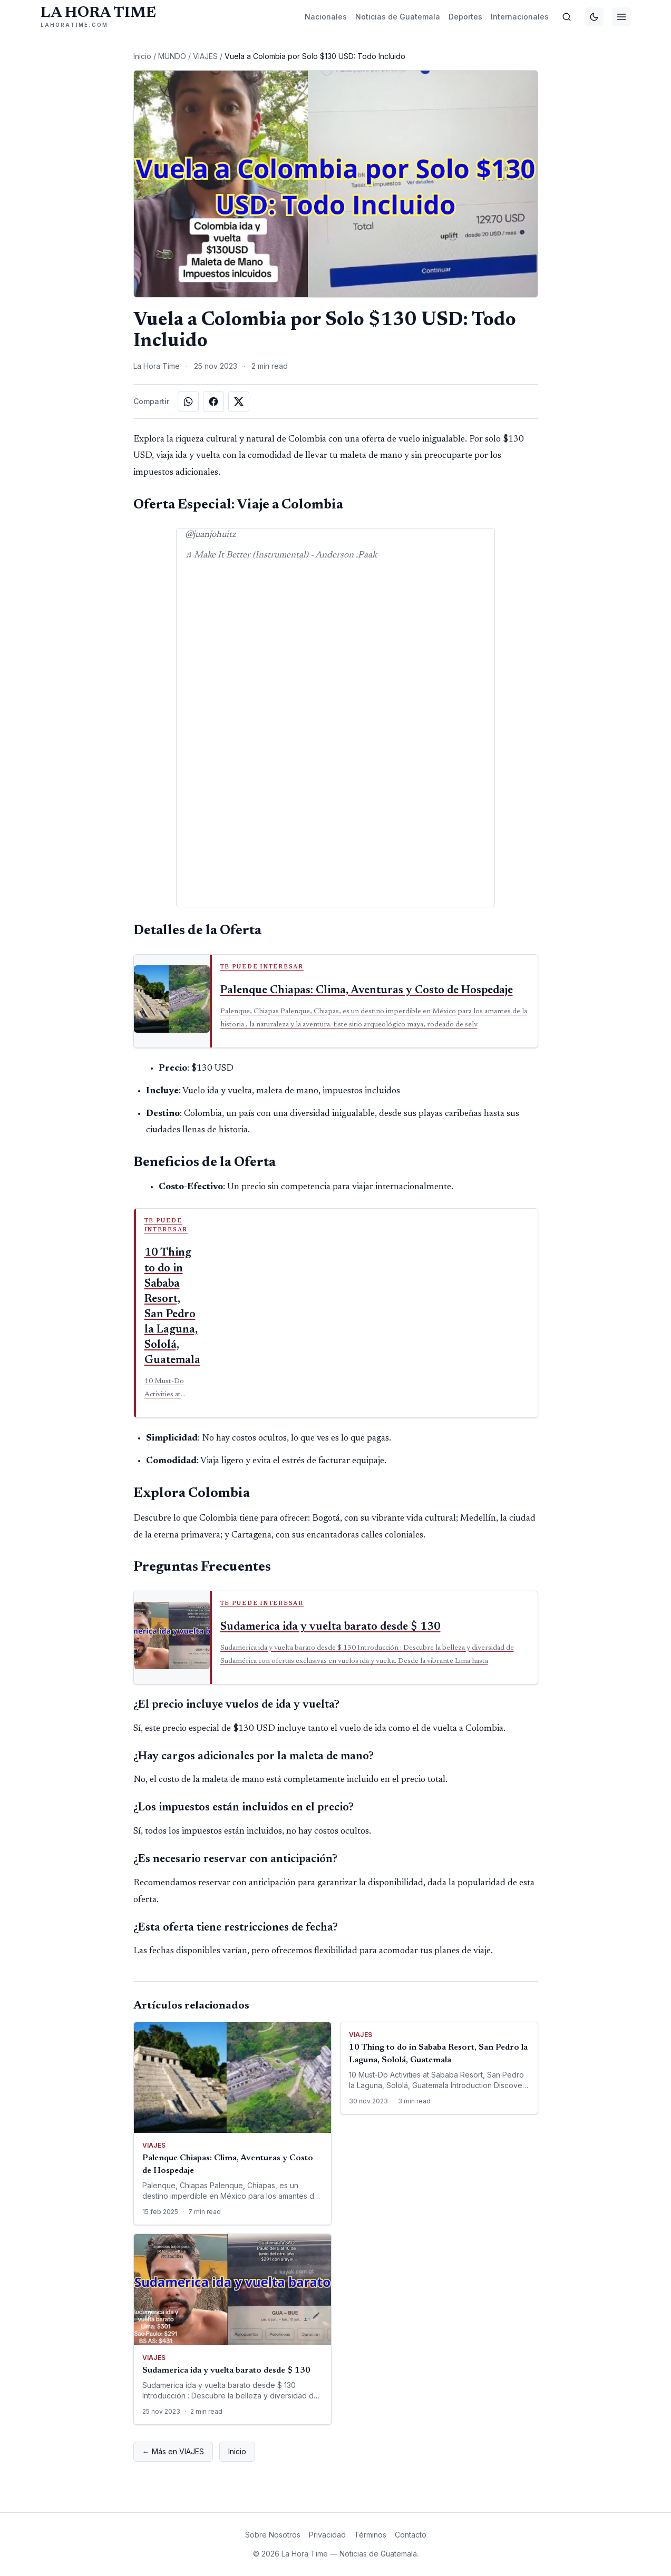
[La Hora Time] (98, 17)
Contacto (410, 2534)
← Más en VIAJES (173, 2451)
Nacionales (326, 16)
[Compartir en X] (238, 401)
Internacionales (520, 16)
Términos (370, 2534)
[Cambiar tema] (594, 16)
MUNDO (172, 56)
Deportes (465, 16)
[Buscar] (566, 16)
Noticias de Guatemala (397, 16)
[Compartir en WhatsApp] (188, 401)
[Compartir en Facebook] (213, 401)
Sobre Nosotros (272, 2534)
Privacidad (327, 2534)
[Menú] (621, 16)
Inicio (142, 56)
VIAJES (205, 56)
